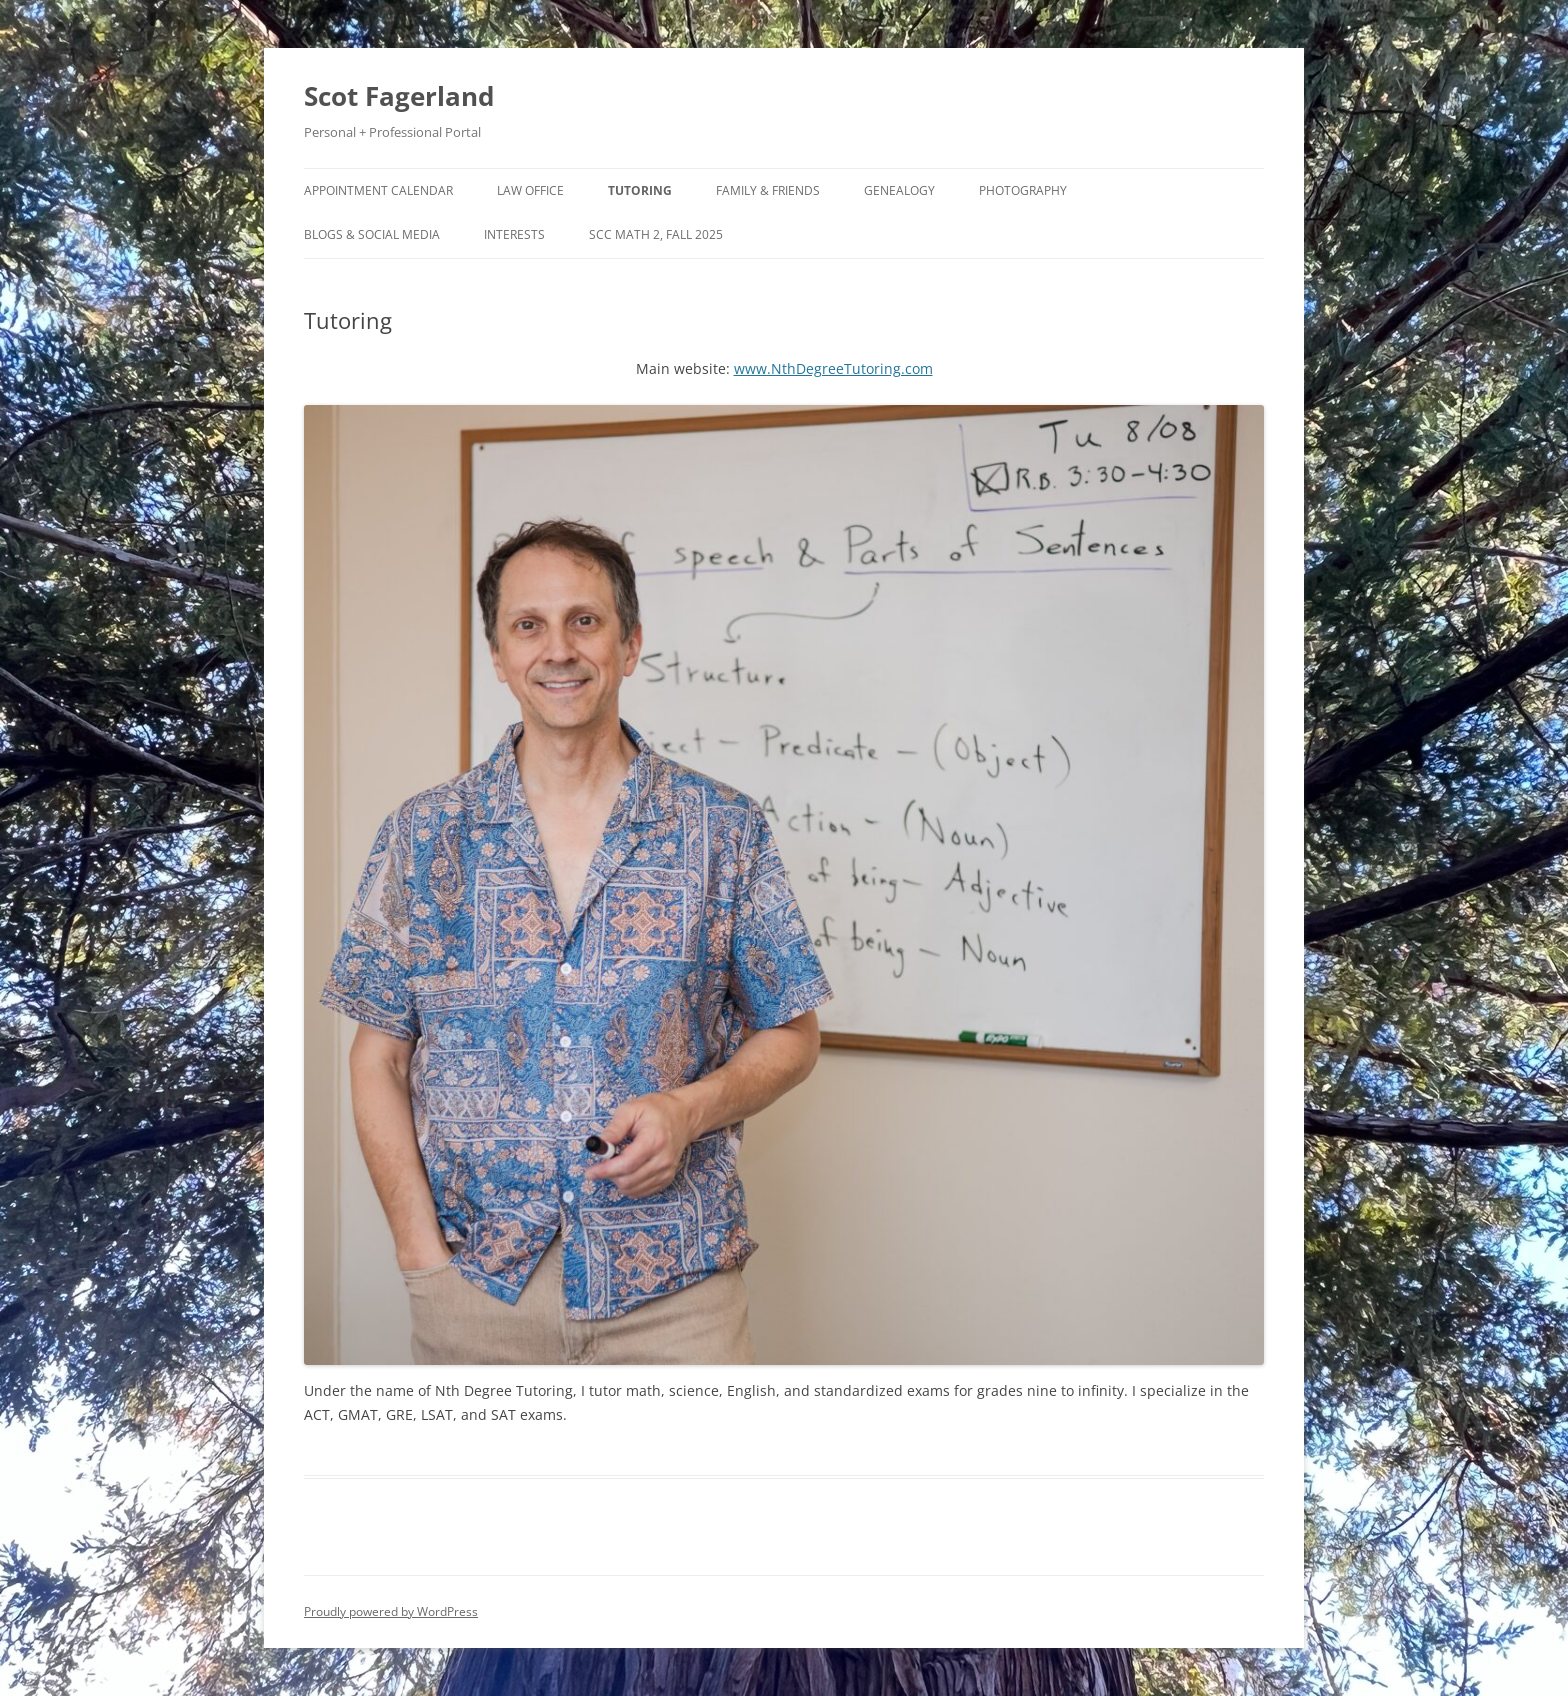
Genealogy (899, 190)
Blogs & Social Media (372, 234)
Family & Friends (768, 190)
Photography (1023, 190)
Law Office (530, 190)
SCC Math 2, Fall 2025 (656, 234)
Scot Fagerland (399, 96)
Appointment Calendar (378, 190)
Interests (514, 234)
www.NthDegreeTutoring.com (833, 368)
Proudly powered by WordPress (391, 1611)
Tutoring (640, 190)
